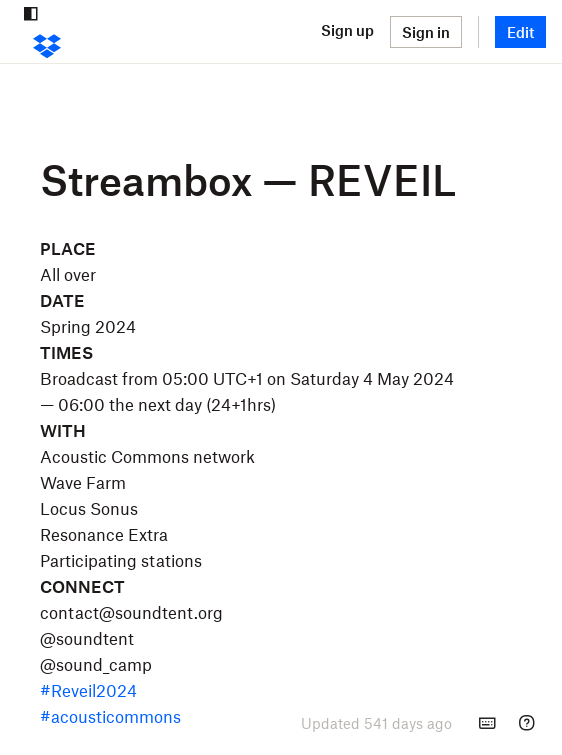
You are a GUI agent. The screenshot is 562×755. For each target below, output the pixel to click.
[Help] (527, 723)
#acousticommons (110, 716)
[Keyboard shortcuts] (487, 723)
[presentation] (376, 723)
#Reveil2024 (88, 690)
